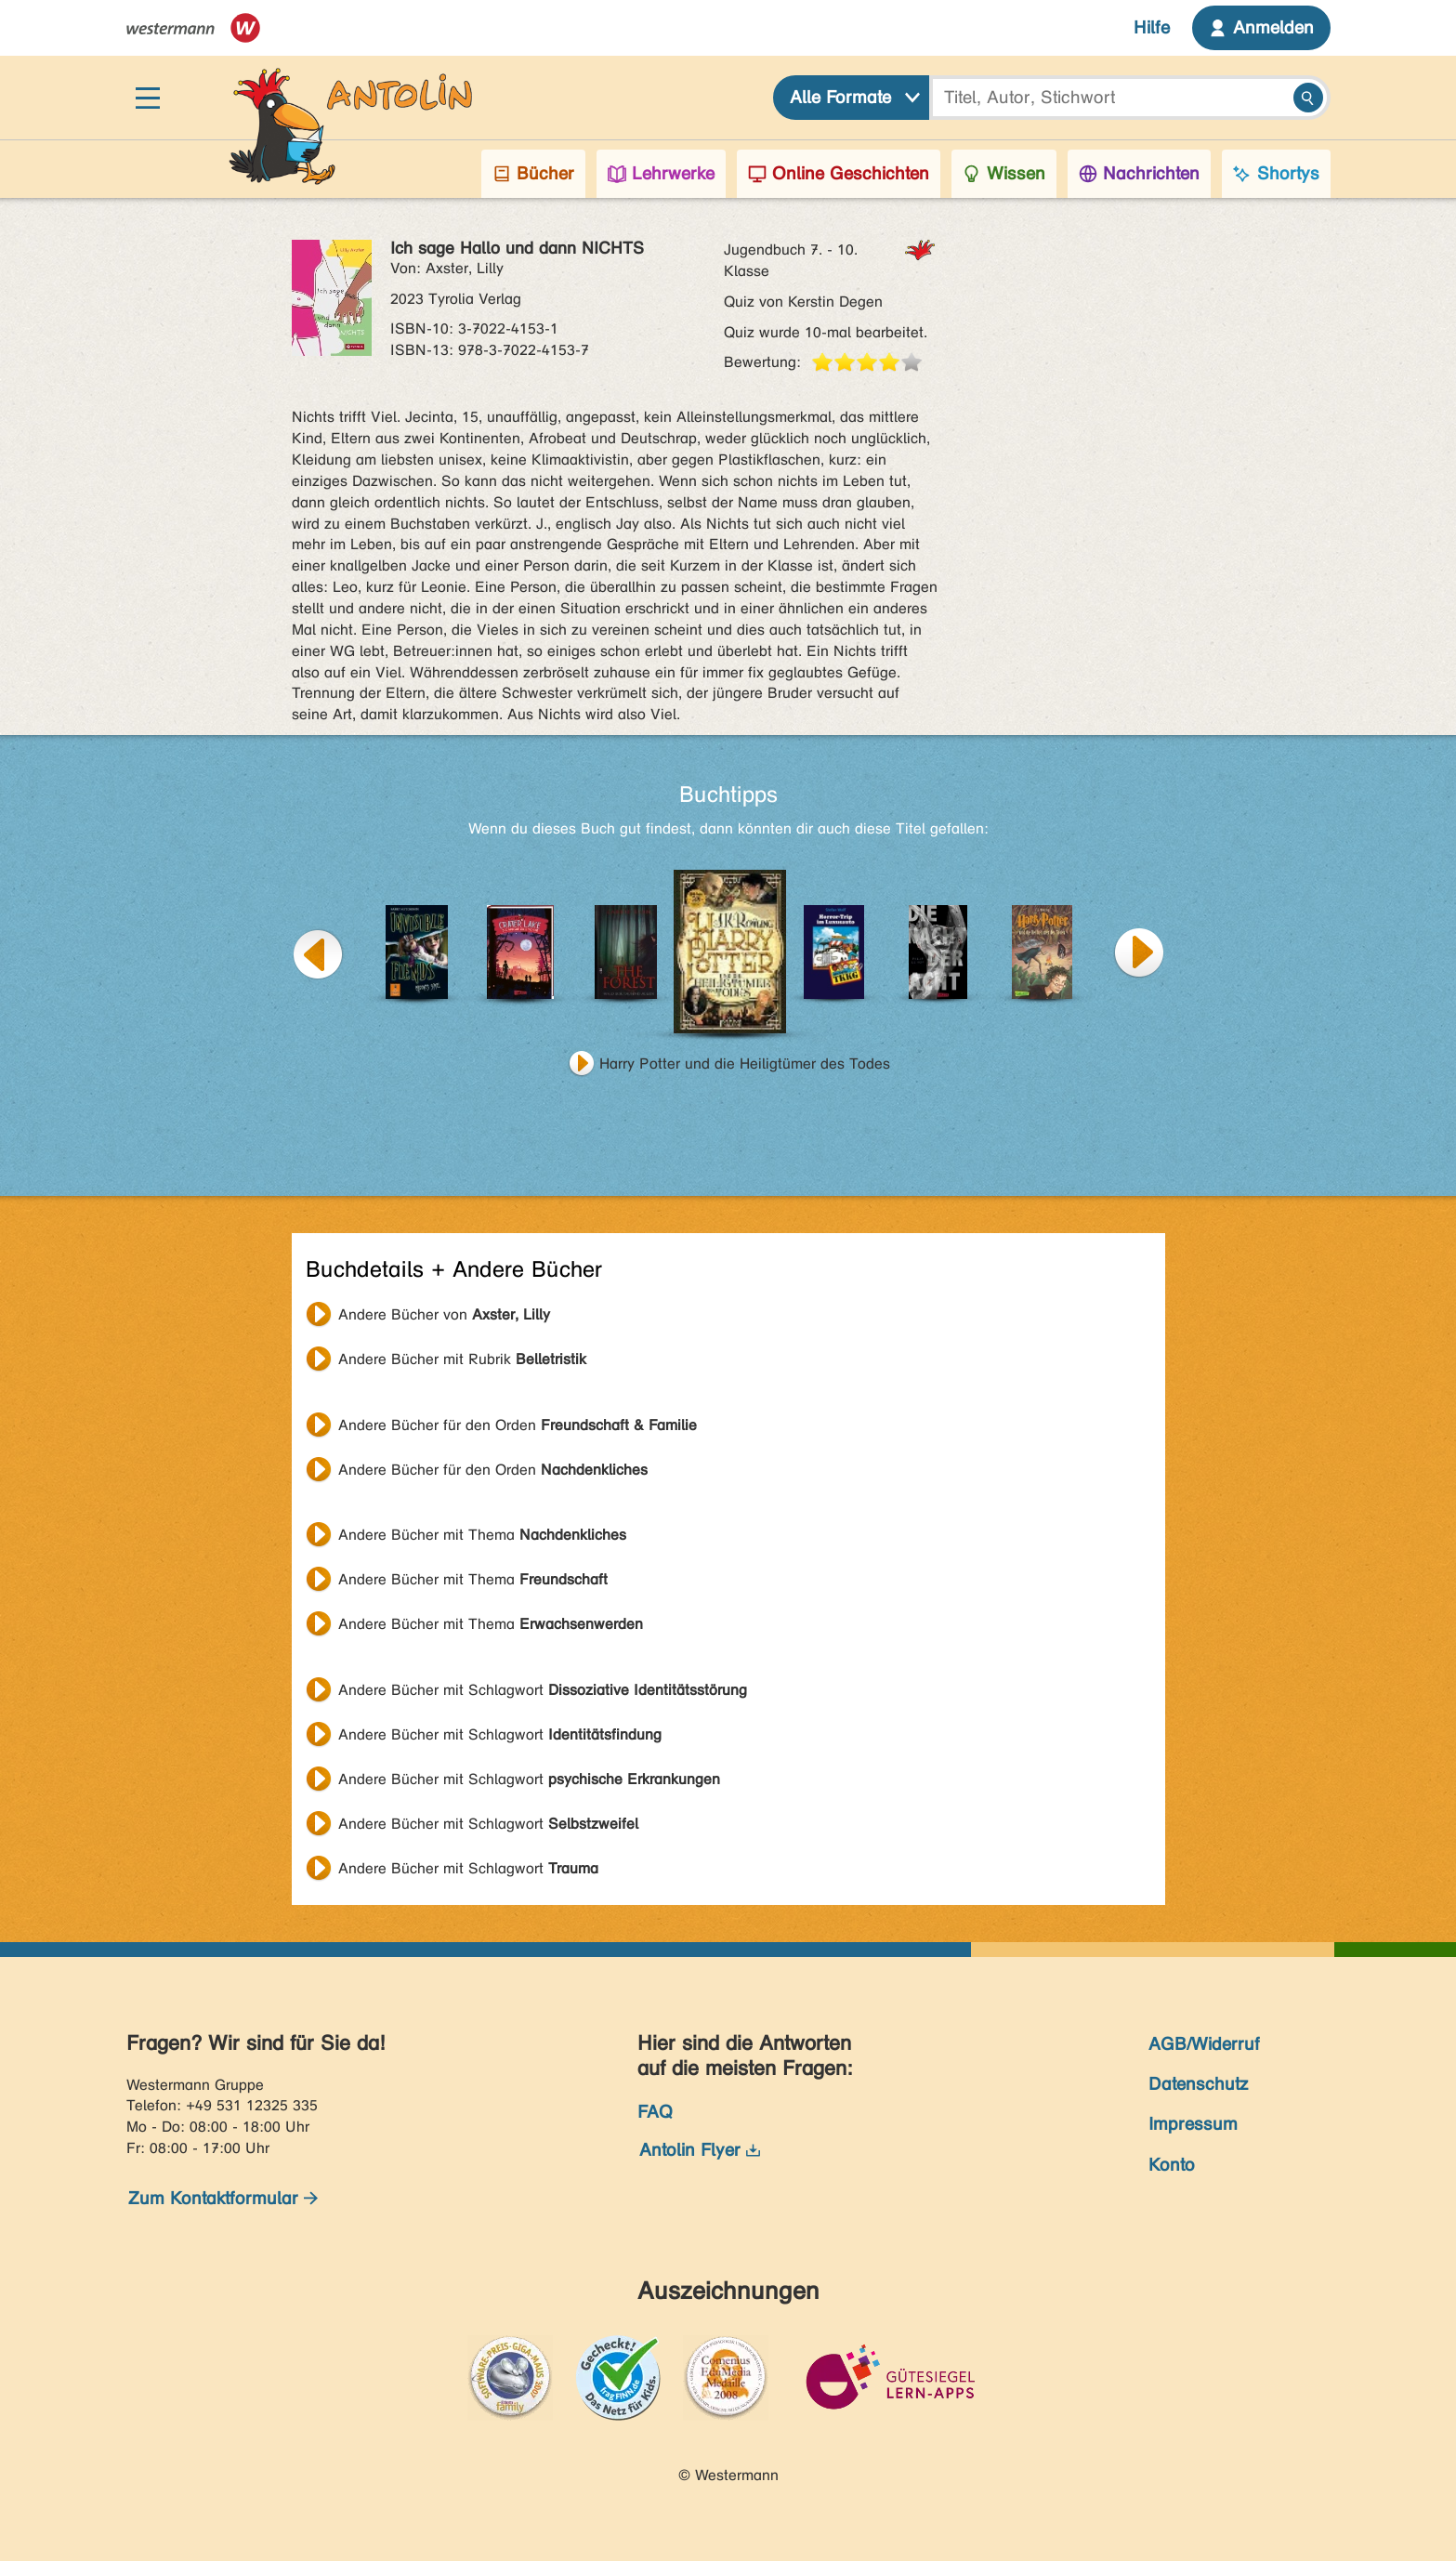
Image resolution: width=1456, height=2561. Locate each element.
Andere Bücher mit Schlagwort (542, 1690)
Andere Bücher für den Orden (517, 1425)
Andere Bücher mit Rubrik (462, 1359)
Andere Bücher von (444, 1314)
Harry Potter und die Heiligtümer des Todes (744, 1063)
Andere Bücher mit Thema (482, 1534)
